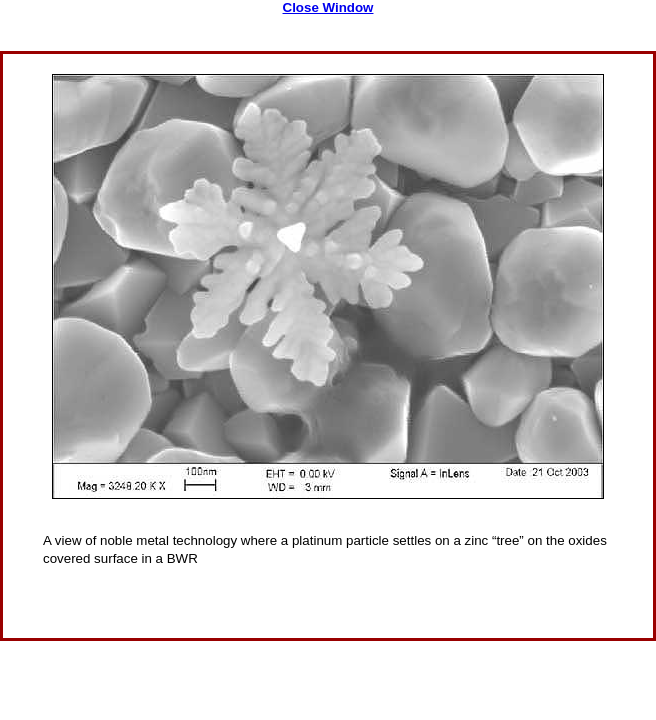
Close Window (328, 7)
